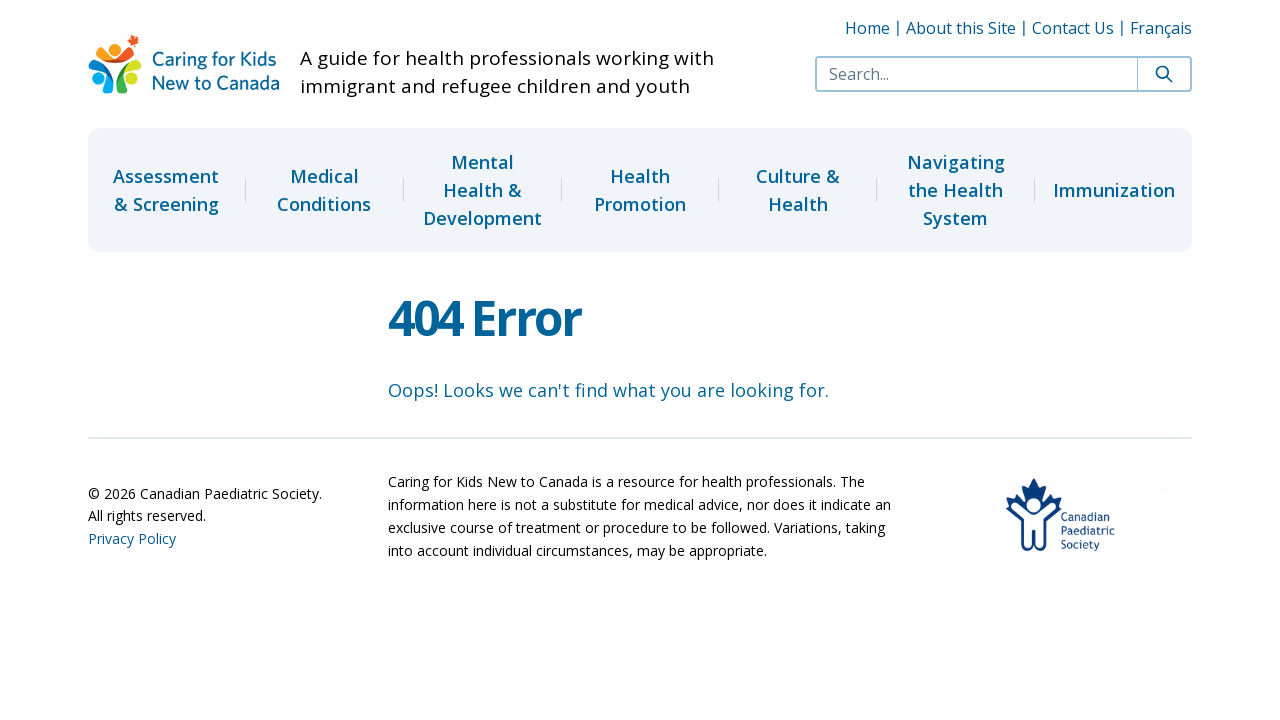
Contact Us (1073, 28)
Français (1161, 28)
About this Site (961, 28)
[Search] (1163, 74)
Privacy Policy (132, 538)
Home (867, 28)
